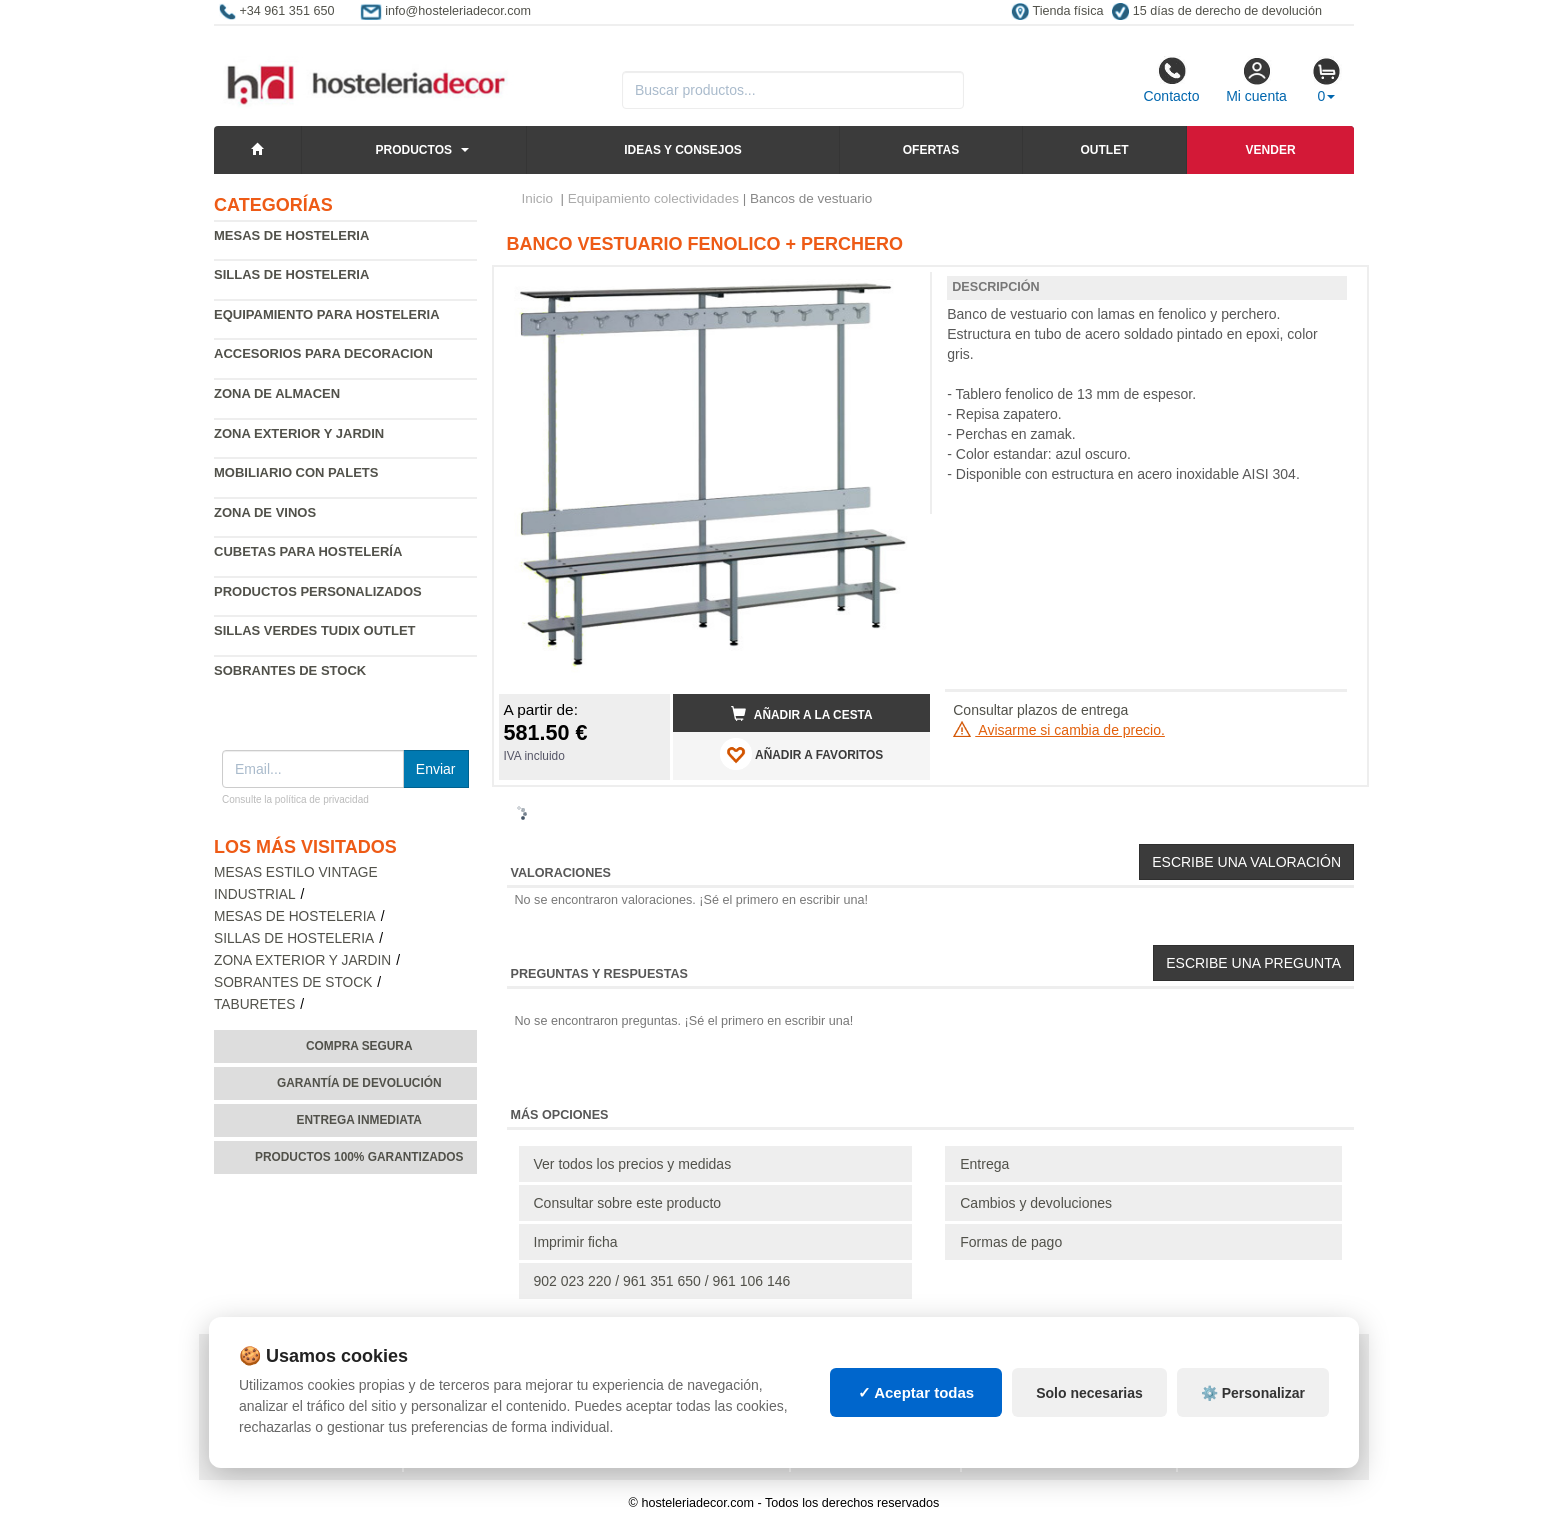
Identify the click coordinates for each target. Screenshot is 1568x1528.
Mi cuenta (1256, 80)
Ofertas (931, 150)
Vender (1271, 150)
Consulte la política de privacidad (295, 799)
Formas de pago (1011, 1242)
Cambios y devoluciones (1036, 1203)
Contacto (1171, 80)
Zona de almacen (277, 393)
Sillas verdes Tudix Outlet (315, 630)
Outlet (1104, 150)
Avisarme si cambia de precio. (1059, 730)
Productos (414, 150)
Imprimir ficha (576, 1242)
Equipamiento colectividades (653, 198)
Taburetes (254, 1004)
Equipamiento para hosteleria (327, 314)
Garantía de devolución (359, 1083)
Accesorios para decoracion (323, 353)
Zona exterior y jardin (299, 433)
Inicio (538, 198)
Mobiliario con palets (296, 472)
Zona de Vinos (265, 512)
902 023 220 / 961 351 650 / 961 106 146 (662, 1281)
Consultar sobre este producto (628, 1203)
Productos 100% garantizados (359, 1157)
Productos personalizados (318, 591)
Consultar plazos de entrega (1040, 710)
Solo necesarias (1089, 1393)
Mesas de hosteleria (291, 235)
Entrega (984, 1164)
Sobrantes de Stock (290, 670)
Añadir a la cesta (802, 714)
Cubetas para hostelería (308, 551)
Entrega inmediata (359, 1120)
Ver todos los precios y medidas (633, 1164)
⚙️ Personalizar (1253, 1393)
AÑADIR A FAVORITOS (801, 754)
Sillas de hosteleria (291, 274)
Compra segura (359, 1046)
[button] (897, 290)
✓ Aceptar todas (916, 1392)
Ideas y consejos (683, 150)
